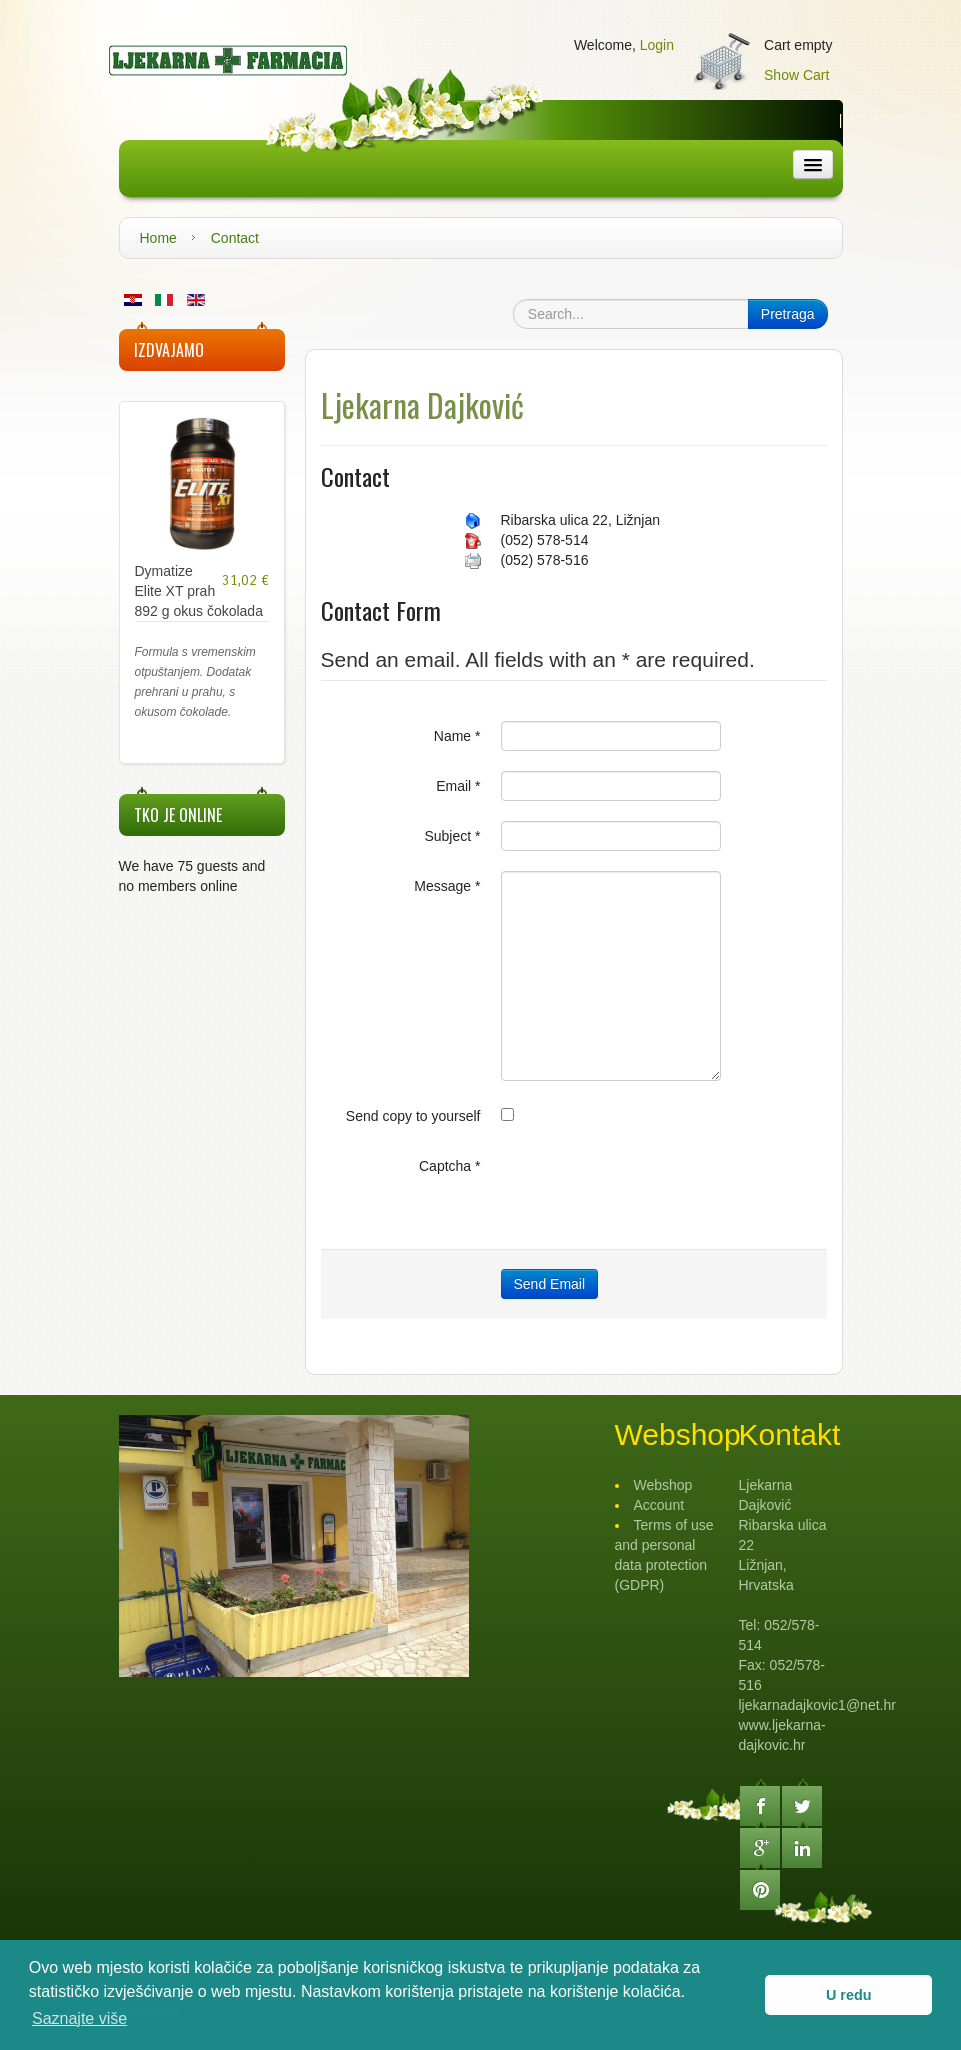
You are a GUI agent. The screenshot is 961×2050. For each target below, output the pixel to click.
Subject (452, 836)
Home (158, 238)
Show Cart (796, 75)
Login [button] (657, 45)
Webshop (663, 1485)
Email (458, 786)
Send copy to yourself (413, 1116)
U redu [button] (849, 1995)
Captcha (450, 1166)
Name (457, 736)
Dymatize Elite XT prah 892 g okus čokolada (199, 591)
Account (659, 1505)
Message (447, 886)
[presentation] (653, 1190)
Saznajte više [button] (79, 2018)
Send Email (550, 1284)
